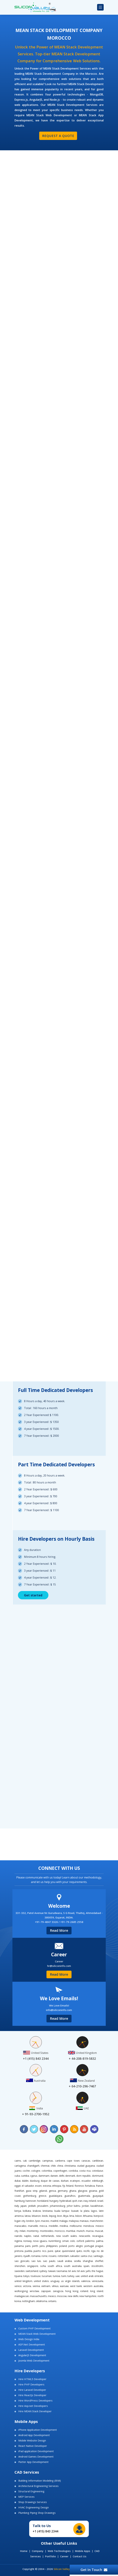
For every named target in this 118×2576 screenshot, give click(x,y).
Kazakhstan (97, 2205)
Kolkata (27, 2210)
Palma (99, 2241)
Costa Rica (85, 2170)
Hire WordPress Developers (35, 2400)
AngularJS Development (32, 2355)
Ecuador (86, 2180)
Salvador (75, 2256)
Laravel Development (31, 2349)
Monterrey (33, 2231)
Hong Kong (71, 2291)
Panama (19, 2246)
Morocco (60, 2231)
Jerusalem (42, 2205)
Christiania (70, 2165)
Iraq (85, 2200)
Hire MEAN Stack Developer (35, 2411)
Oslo (72, 2241)
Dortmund (97, 2175)
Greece (42, 2195)
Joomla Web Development (33, 2360)
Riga (93, 2251)
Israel (100, 2200)
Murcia (89, 2231)
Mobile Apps (82, 2551)
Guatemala (84, 2195)
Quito (79, 2251)
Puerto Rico (40, 2251)
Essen (38, 2185)
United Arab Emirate (92, 2276)
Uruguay (54, 2281)
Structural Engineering (31, 2491)
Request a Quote (58, 136)
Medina (64, 2225)
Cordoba (73, 2170)
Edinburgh (97, 2180)
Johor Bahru (73, 2205)
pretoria (19, 2251)
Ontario (52, 2301)
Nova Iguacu (40, 2241)
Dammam (44, 2175)
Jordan (85, 2205)
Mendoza (88, 2225)
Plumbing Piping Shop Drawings (37, 2512)
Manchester (96, 2220)
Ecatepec (75, 2180)
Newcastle (84, 2236)
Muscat (99, 2231)
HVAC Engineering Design (33, 2507)
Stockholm (97, 2266)
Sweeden (20, 2271)
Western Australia (93, 2286)
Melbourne (76, 2225)
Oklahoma (41, 2301)
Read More (59, 1930)
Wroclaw (34, 2291)
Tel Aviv (72, 2271)
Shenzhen (20, 2266)
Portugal (89, 2246)
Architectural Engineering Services (38, 2486)
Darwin (54, 2175)
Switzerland (32, 2271)
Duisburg (34, 2180)
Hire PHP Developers (31, 2384)
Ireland (92, 2200)
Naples (27, 2236)
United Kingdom (23, 2281)
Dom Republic (83, 2175)
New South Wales (66, 2236)
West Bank (76, 2286)
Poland (63, 2246)
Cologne (35, 2170)
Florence (79, 2185)
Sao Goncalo (22, 2261)
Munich (81, 2231)
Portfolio (50, 2556)
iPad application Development (36, 2451)
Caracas (86, 2160)
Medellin (53, 2225)
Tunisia (56, 2276)
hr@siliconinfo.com (59, 1966)
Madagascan (22, 2296)
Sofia (43, 2266)
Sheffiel (99, 2261)
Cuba (17, 2175)
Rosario (52, 2256)
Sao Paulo (49, 2261)
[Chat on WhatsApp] (59, 2139)
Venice (18, 2286)
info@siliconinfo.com (59, 2010)
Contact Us (79, 2556)
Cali (25, 2160)
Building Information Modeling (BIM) (39, 2480)
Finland (69, 2185)
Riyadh (26, 2256)
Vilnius (55, 2286)
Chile (53, 2165)
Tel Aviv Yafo (84, 2271)
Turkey (70, 2276)
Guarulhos (69, 2195)
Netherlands (47, 2236)
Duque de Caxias (50, 2180)
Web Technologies (59, 2551)
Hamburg (20, 2200)
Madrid (54, 2220)
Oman (65, 2241)
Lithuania (87, 2215)
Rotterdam (63, 2256)
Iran (80, 2200)
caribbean (97, 2160)
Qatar (58, 2251)
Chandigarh (33, 2165)
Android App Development (34, 2435)
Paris (28, 2246)
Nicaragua (97, 2236)
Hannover (31, 2200)
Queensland (68, 2251)
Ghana (72, 2190)
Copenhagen (60, 2170)
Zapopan (46, 2291)
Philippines (52, 2246)
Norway (27, 2241)
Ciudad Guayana (86, 2165)
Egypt (18, 2185)
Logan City (20, 2220)
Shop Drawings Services (32, 2502)
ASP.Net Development (31, 2344)
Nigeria (18, 2241)
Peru (42, 2246)
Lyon (37, 2220)
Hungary (53, 2200)
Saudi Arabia (64, 2261)
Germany (63, 2190)
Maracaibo (20, 2225)
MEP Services (26, 2496)
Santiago (98, 2256)
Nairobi (18, 2236)
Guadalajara (55, 2195)
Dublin (25, 2180)
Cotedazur (97, 2170)
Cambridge (34, 2160)
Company (37, 2551)
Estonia (47, 2185)
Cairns (18, 2160)
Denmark (70, 2175)
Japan (23, 2205)
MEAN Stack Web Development (37, 2333)
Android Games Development (36, 2456)
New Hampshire (87, 2296)
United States (41, 2281)
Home (23, 2551)
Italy (17, 2205)
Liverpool (98, 2215)
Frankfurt (19, 2190)
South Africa (55, 2266)
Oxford (80, 2241)
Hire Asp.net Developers (33, 2405)
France (99, 2185)
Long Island (96, 2291)
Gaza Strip (31, 2190)
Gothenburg (29, 2195)
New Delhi (73, 2296)
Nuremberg (54, 2241)
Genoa (52, 2190)
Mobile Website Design (32, 2440)
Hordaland (42, 2200)
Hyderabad (65, 2200)
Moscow (62, 2296)
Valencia (85, 2281)
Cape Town (73, 2160)
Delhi (61, 2175)
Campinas (47, 2160)
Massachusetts (38, 2296)
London (30, 2220)
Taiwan (52, 2271)
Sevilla (77, 2261)
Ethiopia (56, 2185)
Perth (35, 2246)
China (60, 2165)
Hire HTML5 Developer (32, 2379)
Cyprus (33, 2175)
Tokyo (26, 2276)
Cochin (26, 2170)
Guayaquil (98, 2195)
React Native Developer (32, 2446)
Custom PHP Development (34, 2328)
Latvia (28, 2215)
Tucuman (47, 2276)
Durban (65, 2180)
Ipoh (74, 2200)
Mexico (52, 2296)
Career (64, 2556)
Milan (23, 2231)
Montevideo (46, 2231)
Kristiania (48, 2210)
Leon (59, 2215)
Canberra (60, 2160)
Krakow (37, 2210)
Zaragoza (58, 2291)
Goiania (93, 2190)
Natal (36, 2236)
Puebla (28, 2251)
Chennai (45, 2165)
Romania (35, 2256)
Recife (86, 2251)
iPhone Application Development (37, 2429)
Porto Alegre (75, 2246)
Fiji (63, 2185)
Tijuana (18, 2276)
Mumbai (70, 2231)
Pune (50, 2251)
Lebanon (36, 2215)
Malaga (63, 2220)
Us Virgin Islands (70, 2281)
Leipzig (52, 2215)
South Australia (73, 2266)
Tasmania (62, 2271)
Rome (44, 2256)
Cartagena (20, 2165)
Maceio (45, 2220)
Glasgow (82, 2190)
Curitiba (25, 2175)
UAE (77, 2276)
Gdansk (43, 2190)
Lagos (94, 2210)
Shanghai (88, 2261)
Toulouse (36, 2276)
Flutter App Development (33, 2462)
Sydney (43, 2271)
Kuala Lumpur (62, 2210)
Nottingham (28, 2301)
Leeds (45, 2215)
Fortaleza (90, 2185)
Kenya (18, 2210)
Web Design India (28, 2339)
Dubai (18, 2180)
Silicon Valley (62, 2569)
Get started (33, 1595)
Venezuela (97, 2281)
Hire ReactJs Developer (32, 2395)
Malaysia (74, 2220)
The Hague (97, 2271)
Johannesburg (57, 2205)
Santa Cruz (86, 2256)
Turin (63, 2276)
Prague (99, 2246)
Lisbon (78, 2215)
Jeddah (32, 2205)
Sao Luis (36, 2261)
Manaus (84, 2220)
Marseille (33, 2225)
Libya (65, 2215)
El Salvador (28, 2185)
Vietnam (45, 2286)
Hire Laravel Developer (32, 2389)
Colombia (47, 2170)
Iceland (84, 2291)
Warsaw (64, 2286)
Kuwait (75, 2210)
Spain (86, 2266)
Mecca (43, 2225)
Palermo (90, 2241)
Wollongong (21, 2291)
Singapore (32, 2266)
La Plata (84, 2210)
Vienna (36, 2286)
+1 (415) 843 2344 (45, 2531)
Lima (71, 2215)
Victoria (27, 2286)
